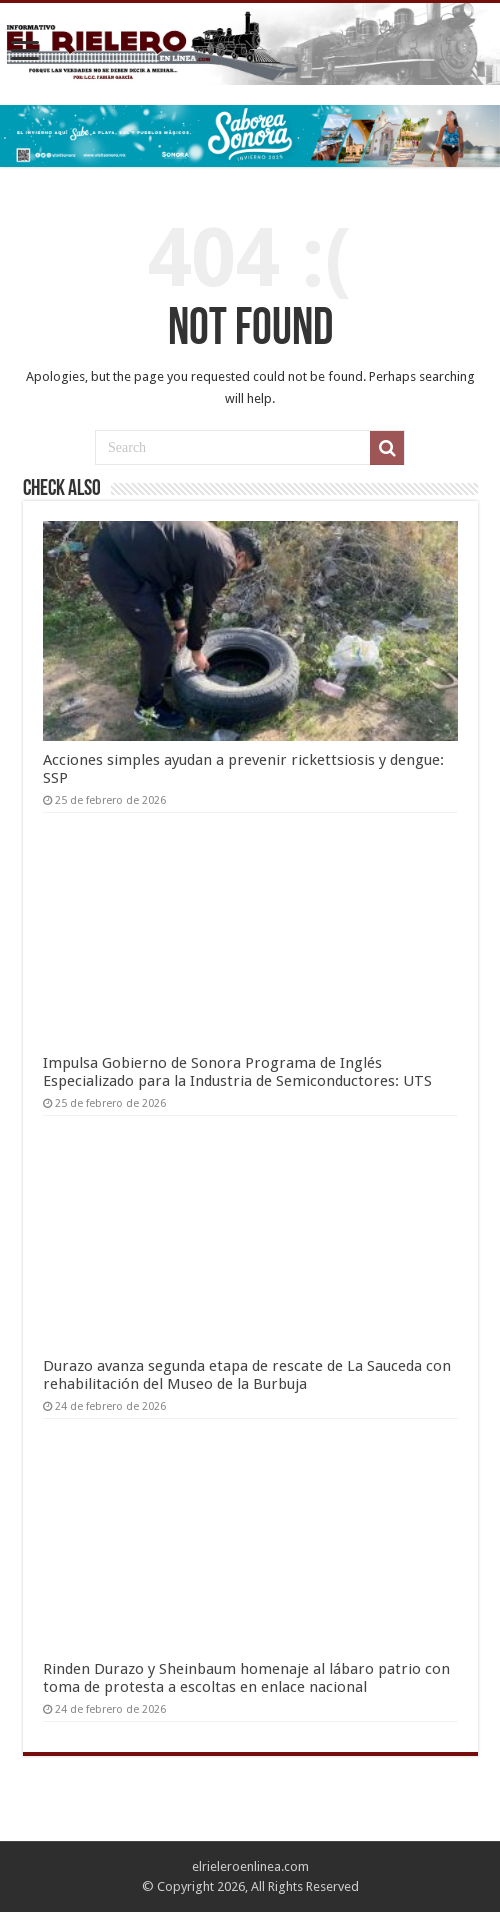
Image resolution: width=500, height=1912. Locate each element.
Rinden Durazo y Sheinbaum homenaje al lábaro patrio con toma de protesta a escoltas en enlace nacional (246, 1678)
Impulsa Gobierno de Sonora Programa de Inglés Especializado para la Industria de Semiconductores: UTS (237, 1072)
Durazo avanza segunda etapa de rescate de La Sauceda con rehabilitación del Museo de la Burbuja (247, 1375)
